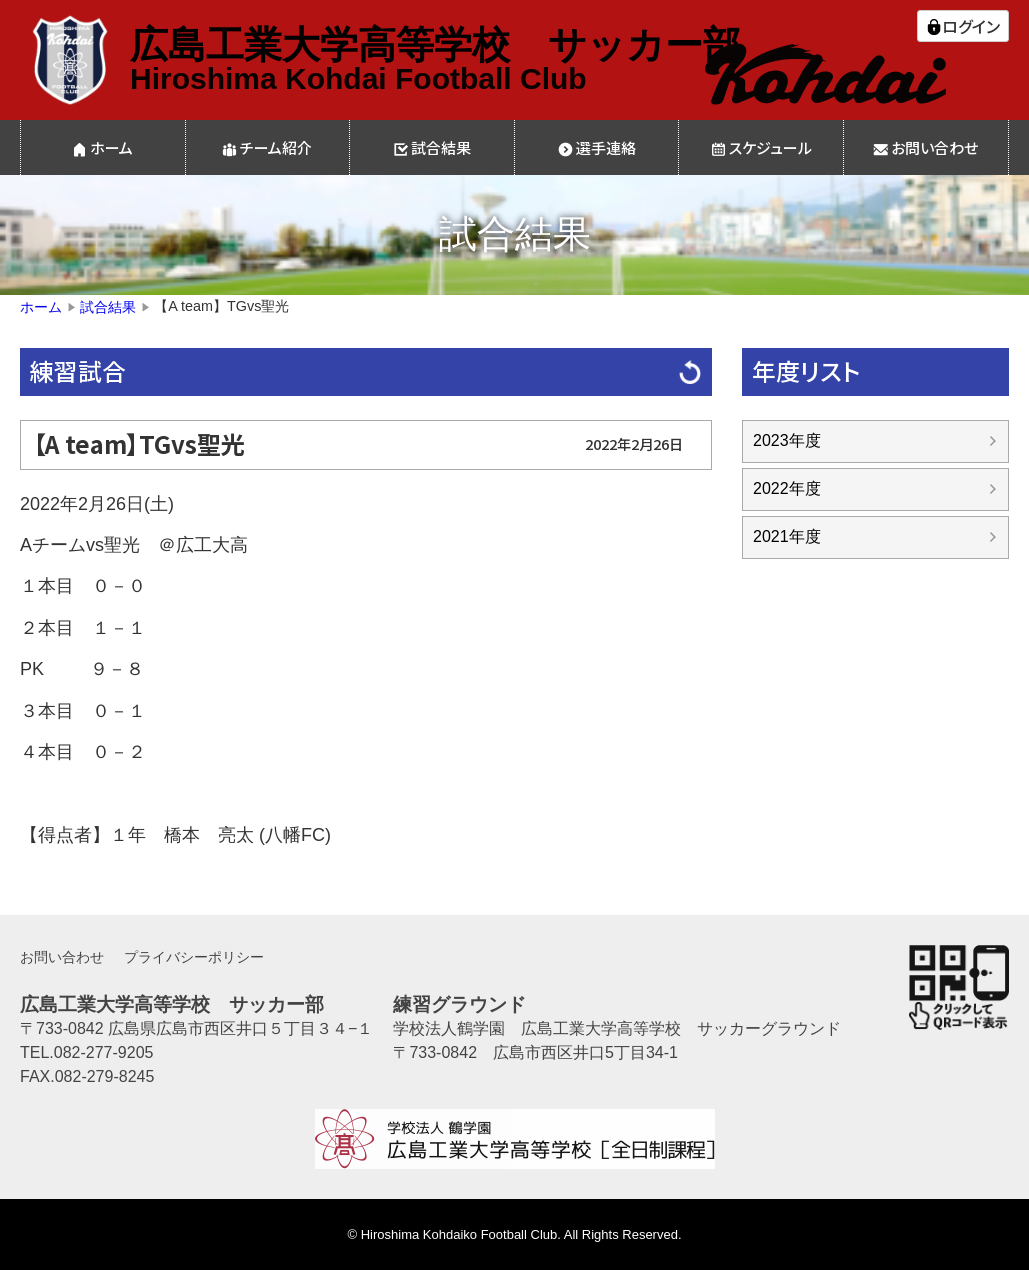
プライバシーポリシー (194, 957)
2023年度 (787, 440)
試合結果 (441, 147)
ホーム (111, 147)
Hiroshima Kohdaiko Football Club (459, 1234)
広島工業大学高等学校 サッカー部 (435, 45)
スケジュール (770, 147)
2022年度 (787, 488)
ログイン (971, 26)
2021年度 (787, 536)
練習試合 (78, 370)
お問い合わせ (934, 147)
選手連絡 (606, 147)
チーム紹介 (276, 147)
